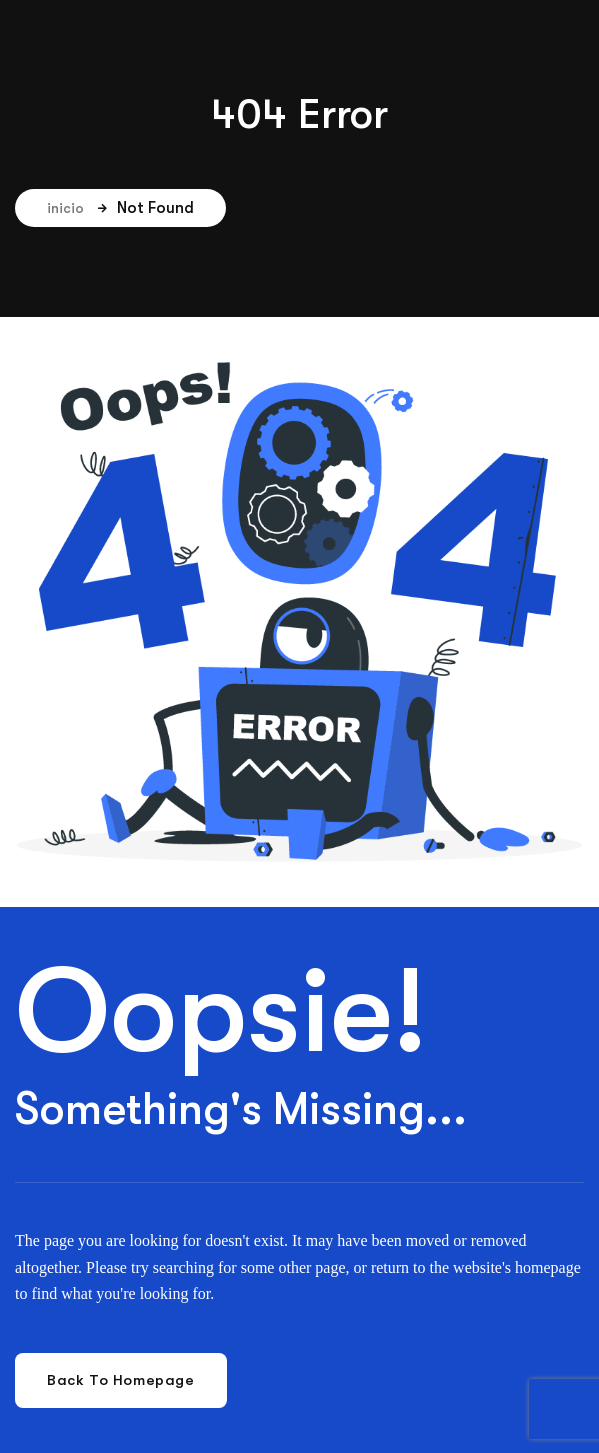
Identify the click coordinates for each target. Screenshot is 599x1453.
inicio (77, 208)
